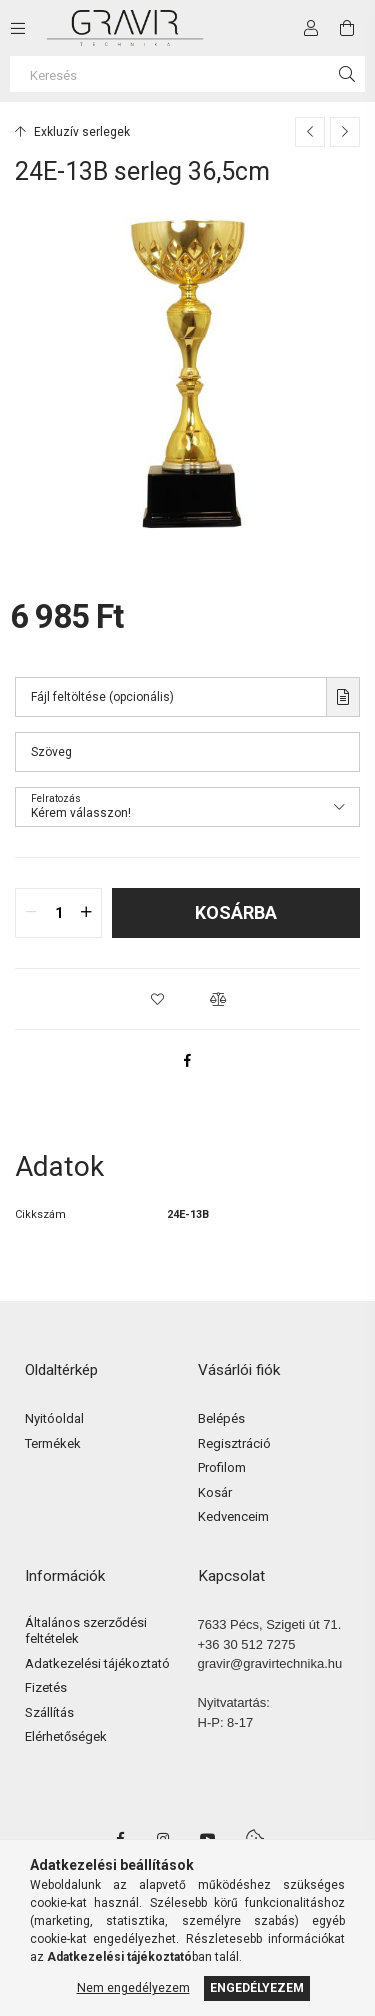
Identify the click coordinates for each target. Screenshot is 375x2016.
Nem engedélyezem (133, 1988)
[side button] (18, 28)
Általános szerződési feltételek (86, 1630)
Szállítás (49, 1712)
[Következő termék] (345, 132)
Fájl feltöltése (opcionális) (102, 697)
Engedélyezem (257, 1988)
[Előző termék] (310, 132)
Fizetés (46, 1687)
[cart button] (347, 28)
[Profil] (311, 28)
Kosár (215, 1492)
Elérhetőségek (66, 1736)
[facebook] (188, 1060)
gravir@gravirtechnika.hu (270, 1663)
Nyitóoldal (54, 1418)
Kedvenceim (233, 1516)
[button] (158, 999)
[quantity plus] (86, 913)
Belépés (221, 1418)
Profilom (222, 1467)
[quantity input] (58, 913)
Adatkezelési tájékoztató (97, 1663)
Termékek (53, 1443)
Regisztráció (234, 1443)
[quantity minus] (31, 913)
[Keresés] (187, 74)
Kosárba (236, 912)
